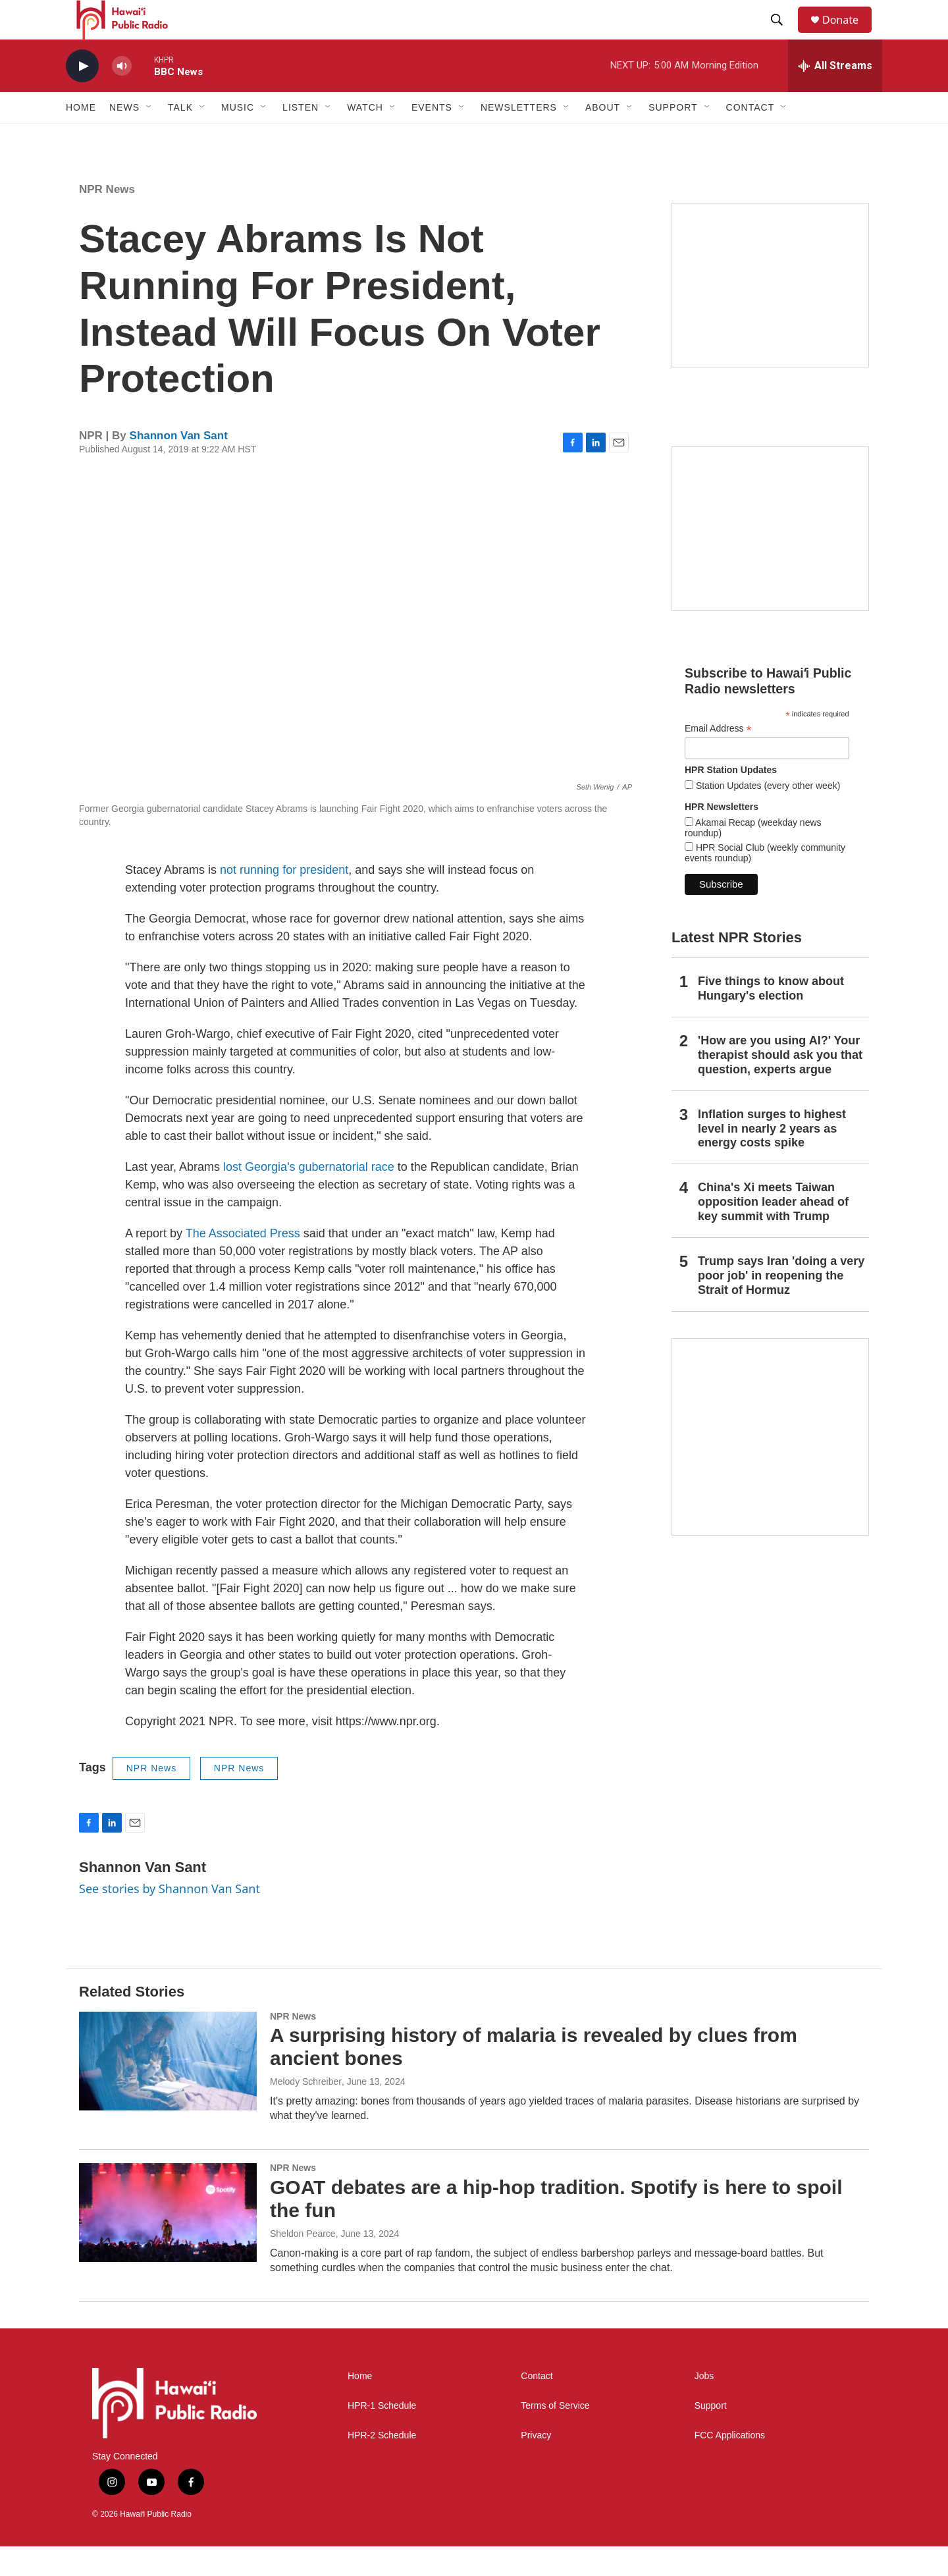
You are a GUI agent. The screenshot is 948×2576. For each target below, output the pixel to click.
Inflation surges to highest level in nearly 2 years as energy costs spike (772, 1158)
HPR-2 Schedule (382, 2465)
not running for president (284, 899)
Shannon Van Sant (179, 465)
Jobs (704, 2406)
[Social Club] (770, 558)
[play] (82, 95)
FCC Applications (730, 2465)
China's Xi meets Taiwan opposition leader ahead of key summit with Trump (773, 1231)
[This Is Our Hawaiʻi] (770, 1466)
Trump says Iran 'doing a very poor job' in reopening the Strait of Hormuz (781, 1305)
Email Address (718, 758)
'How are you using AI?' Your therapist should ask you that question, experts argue (780, 1084)
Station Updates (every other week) (766, 815)
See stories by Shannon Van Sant (169, 1918)
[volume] (122, 96)
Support (711, 2435)
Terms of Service (555, 2435)
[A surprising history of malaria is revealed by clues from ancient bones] (168, 2090)
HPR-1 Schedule (382, 2435)
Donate (848, 34)
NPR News (107, 219)
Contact (536, 2406)
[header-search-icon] (782, 35)
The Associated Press (243, 1263)
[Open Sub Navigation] (149, 137)
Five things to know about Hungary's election (771, 1018)
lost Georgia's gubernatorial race (308, 1196)
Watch (365, 137)
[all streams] (835, 95)
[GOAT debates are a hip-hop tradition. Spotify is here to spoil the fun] (168, 2242)
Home (81, 137)
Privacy (536, 2465)
